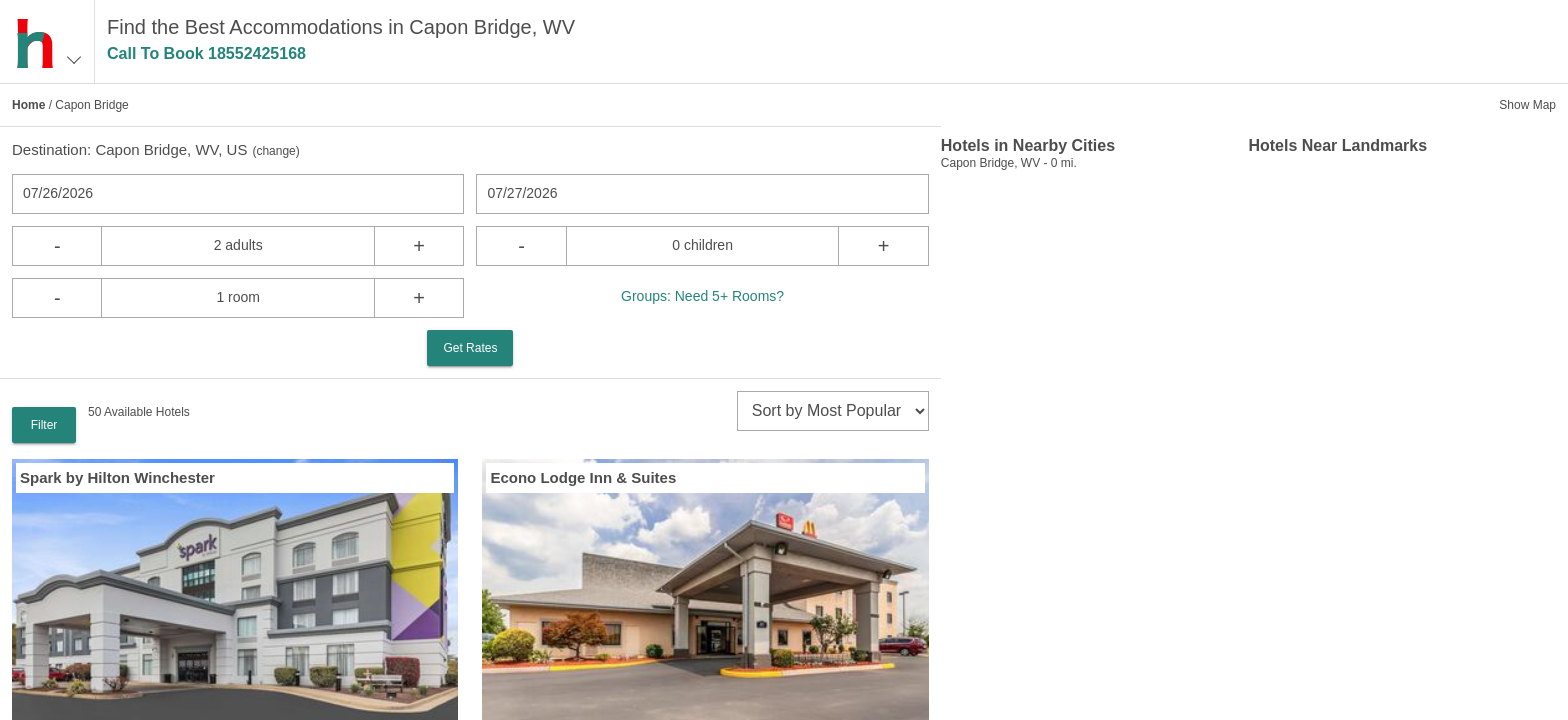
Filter (44, 425)
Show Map (1527, 105)
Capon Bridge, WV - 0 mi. (1009, 163)
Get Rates (470, 348)
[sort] (833, 411)
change (275, 151)
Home (28, 105)
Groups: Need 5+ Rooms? (702, 296)
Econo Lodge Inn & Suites (583, 477)
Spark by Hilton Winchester (117, 477)
